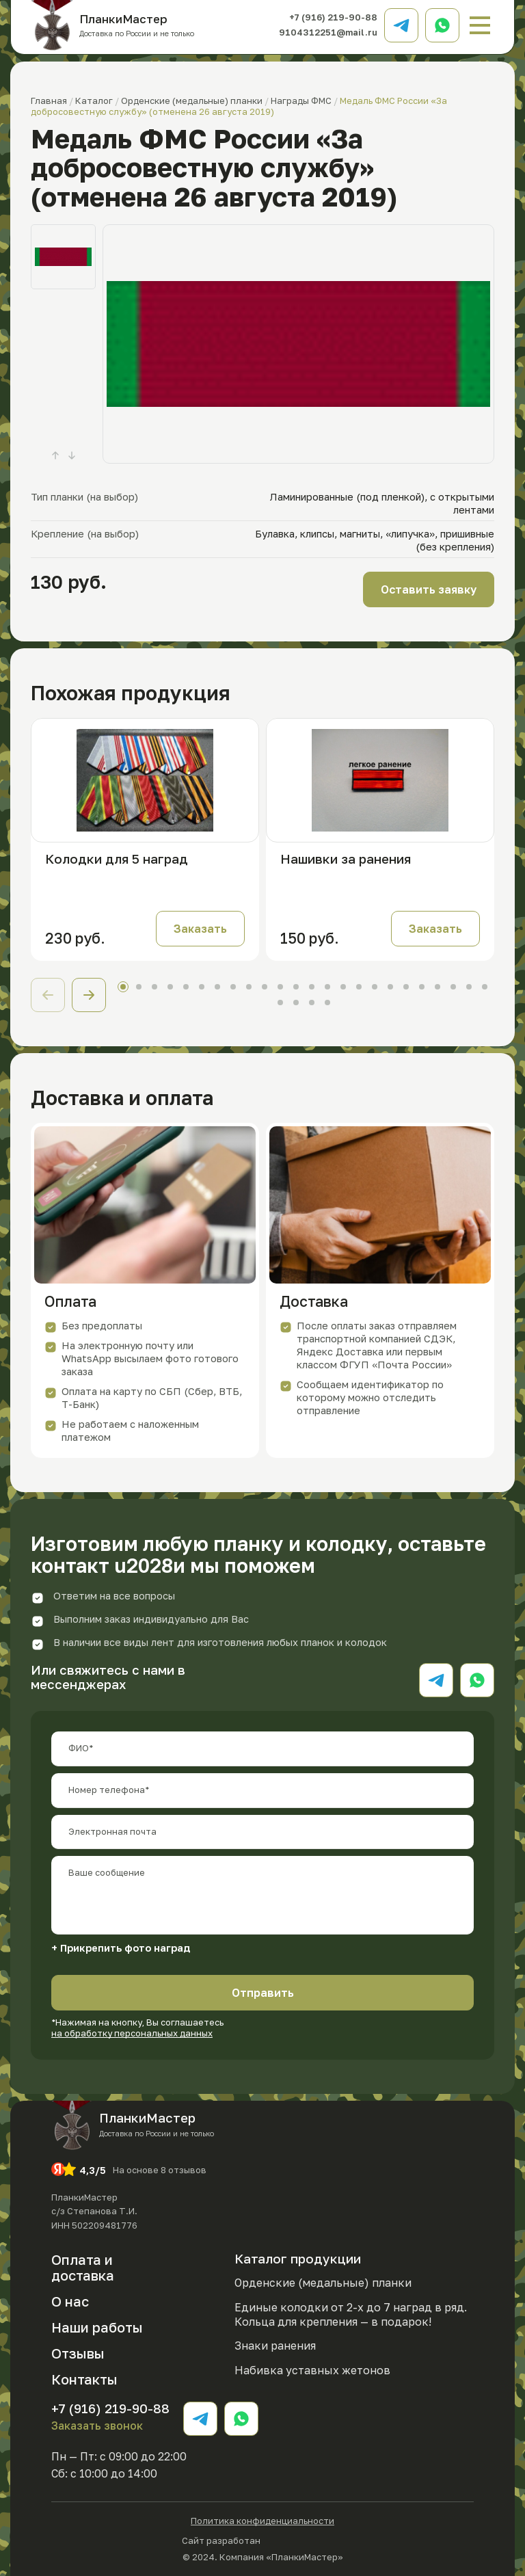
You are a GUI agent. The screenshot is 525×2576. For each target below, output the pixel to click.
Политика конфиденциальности (262, 2521)
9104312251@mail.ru (328, 32)
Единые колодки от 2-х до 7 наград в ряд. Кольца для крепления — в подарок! (350, 2314)
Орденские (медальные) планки (323, 2282)
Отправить (263, 1993)
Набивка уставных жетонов (312, 2370)
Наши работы (97, 2327)
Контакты (84, 2379)
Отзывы (78, 2353)
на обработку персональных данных (132, 2033)
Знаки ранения (275, 2345)
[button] (89, 995)
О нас (70, 2301)
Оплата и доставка (82, 2267)
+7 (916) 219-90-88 (333, 17)
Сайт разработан (262, 2539)
